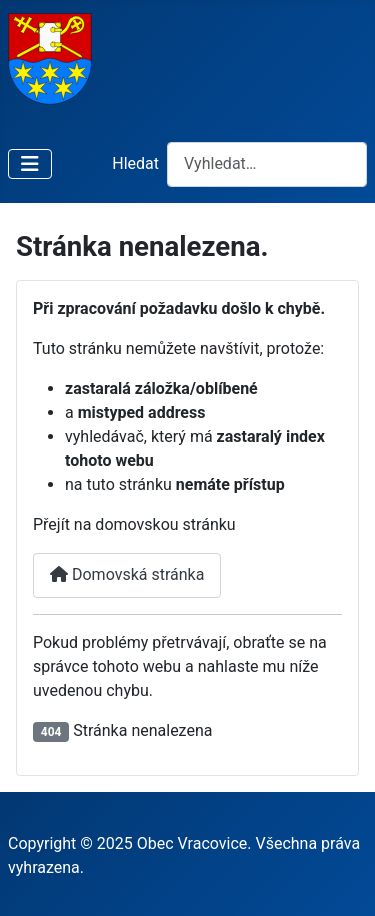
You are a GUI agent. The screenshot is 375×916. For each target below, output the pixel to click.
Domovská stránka (127, 574)
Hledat (135, 163)
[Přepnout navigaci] (30, 164)
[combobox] (267, 164)
